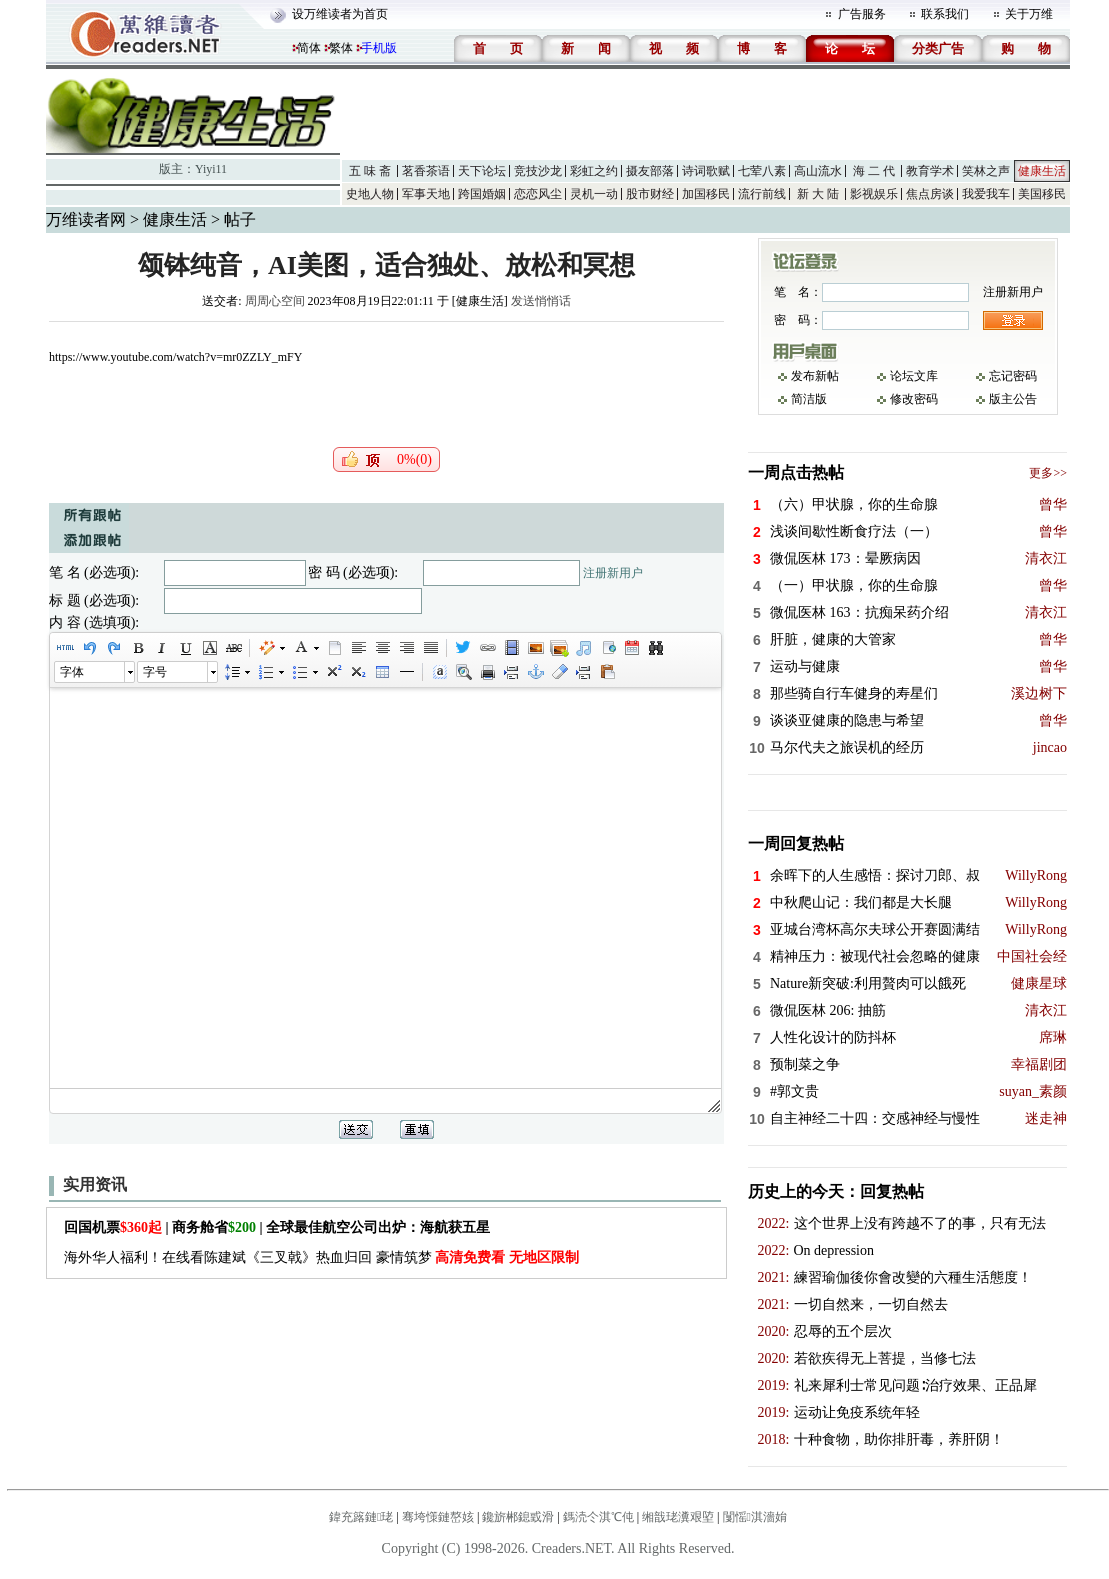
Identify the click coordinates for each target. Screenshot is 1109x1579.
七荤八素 (762, 171)
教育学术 (930, 171)
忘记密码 (1013, 376)
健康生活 (1042, 171)
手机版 (379, 48)
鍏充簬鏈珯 (361, 1517)
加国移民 (706, 194)
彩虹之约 (594, 171)
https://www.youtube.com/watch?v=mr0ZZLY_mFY (175, 357)
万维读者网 (86, 219)
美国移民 (1042, 194)
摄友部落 (650, 171)
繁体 (341, 48)
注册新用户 (613, 573)
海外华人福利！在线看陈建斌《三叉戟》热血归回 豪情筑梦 (321, 1257)
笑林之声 (986, 171)
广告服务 (862, 14)
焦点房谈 (930, 194)
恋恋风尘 (538, 194)
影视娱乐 (874, 194)
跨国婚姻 (482, 194)
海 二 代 (874, 171)
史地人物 (370, 194)
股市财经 (650, 194)
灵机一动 (594, 194)
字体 (72, 672)
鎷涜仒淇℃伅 (598, 1517)
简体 (309, 48)
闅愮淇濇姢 (755, 1517)
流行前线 (762, 194)
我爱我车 (986, 194)
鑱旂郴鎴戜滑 (518, 1517)
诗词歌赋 (706, 171)
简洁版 (809, 399)
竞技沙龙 (538, 171)
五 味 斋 (370, 171)
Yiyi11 (211, 169)
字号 (155, 672)
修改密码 (914, 399)
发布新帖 (815, 376)
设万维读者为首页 (340, 14)
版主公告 (1013, 399)
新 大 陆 (818, 194)
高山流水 (818, 171)
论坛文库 (914, 376)
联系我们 (945, 14)
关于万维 (1029, 14)
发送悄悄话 (541, 301)
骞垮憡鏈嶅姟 (438, 1517)
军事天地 (426, 194)
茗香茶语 (426, 171)
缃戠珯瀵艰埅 (678, 1517)
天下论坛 (482, 171)
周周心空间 (275, 301)
